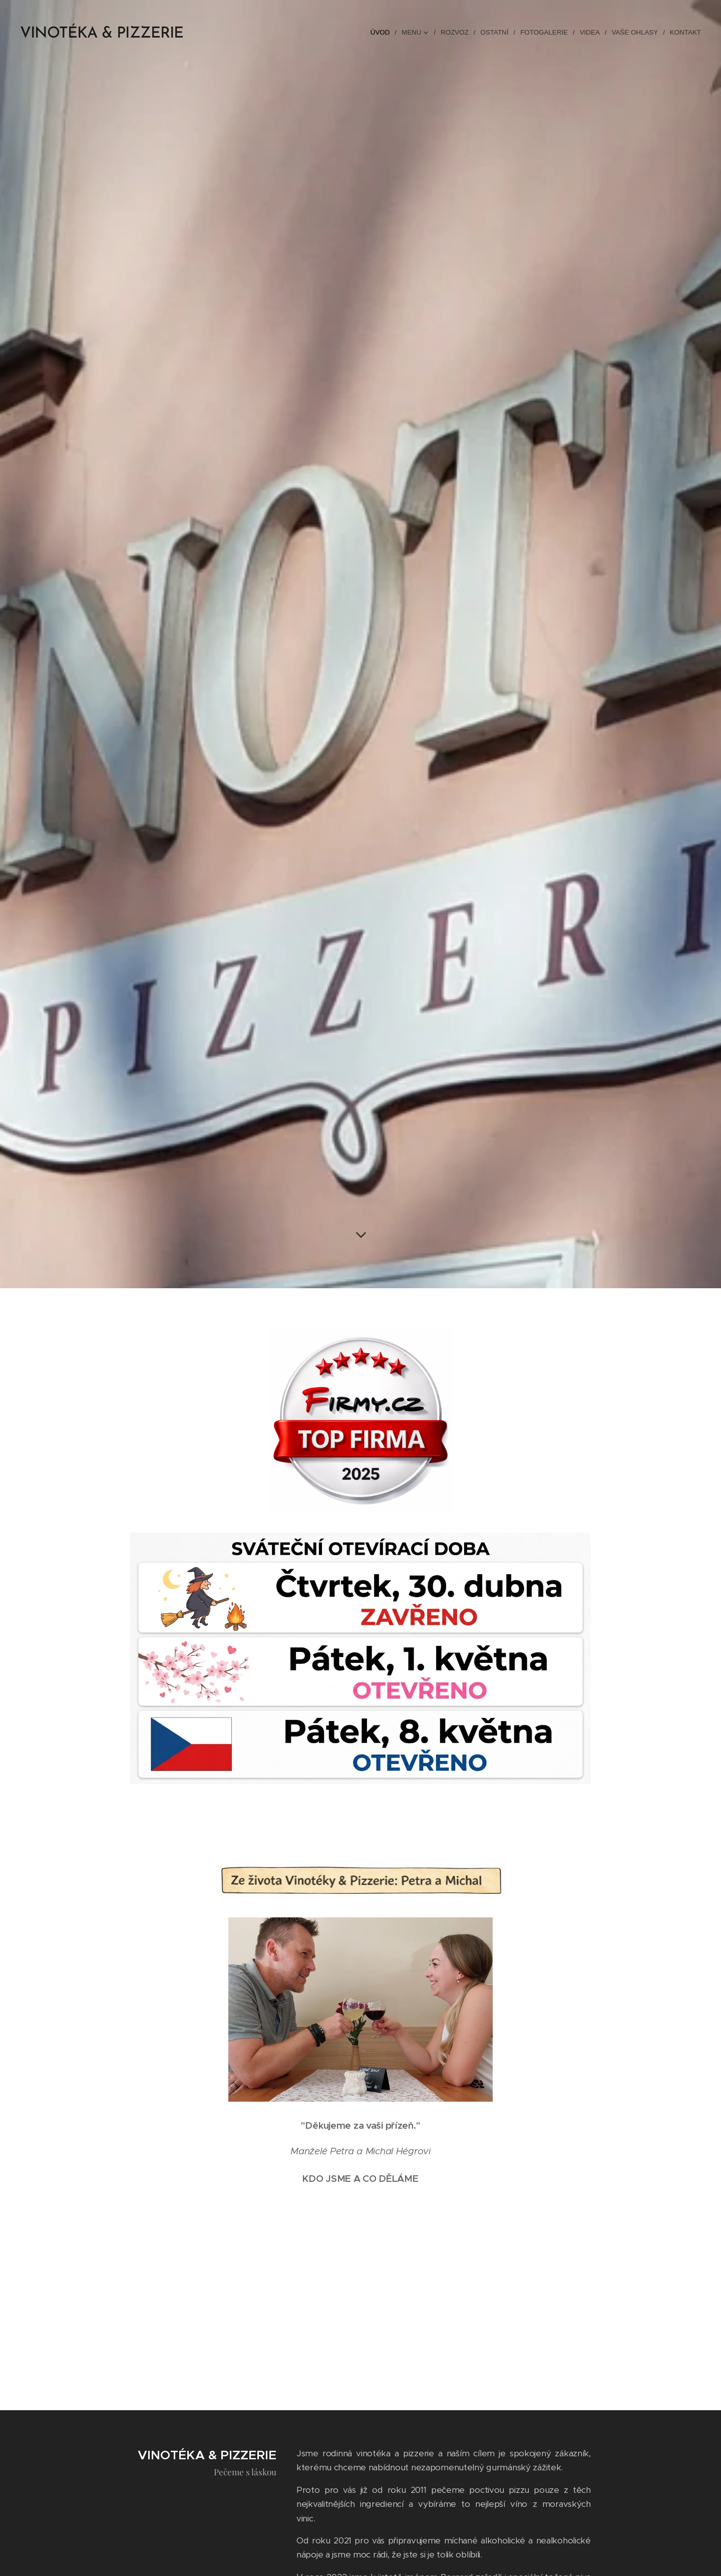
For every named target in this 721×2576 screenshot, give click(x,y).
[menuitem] (385, 32)
